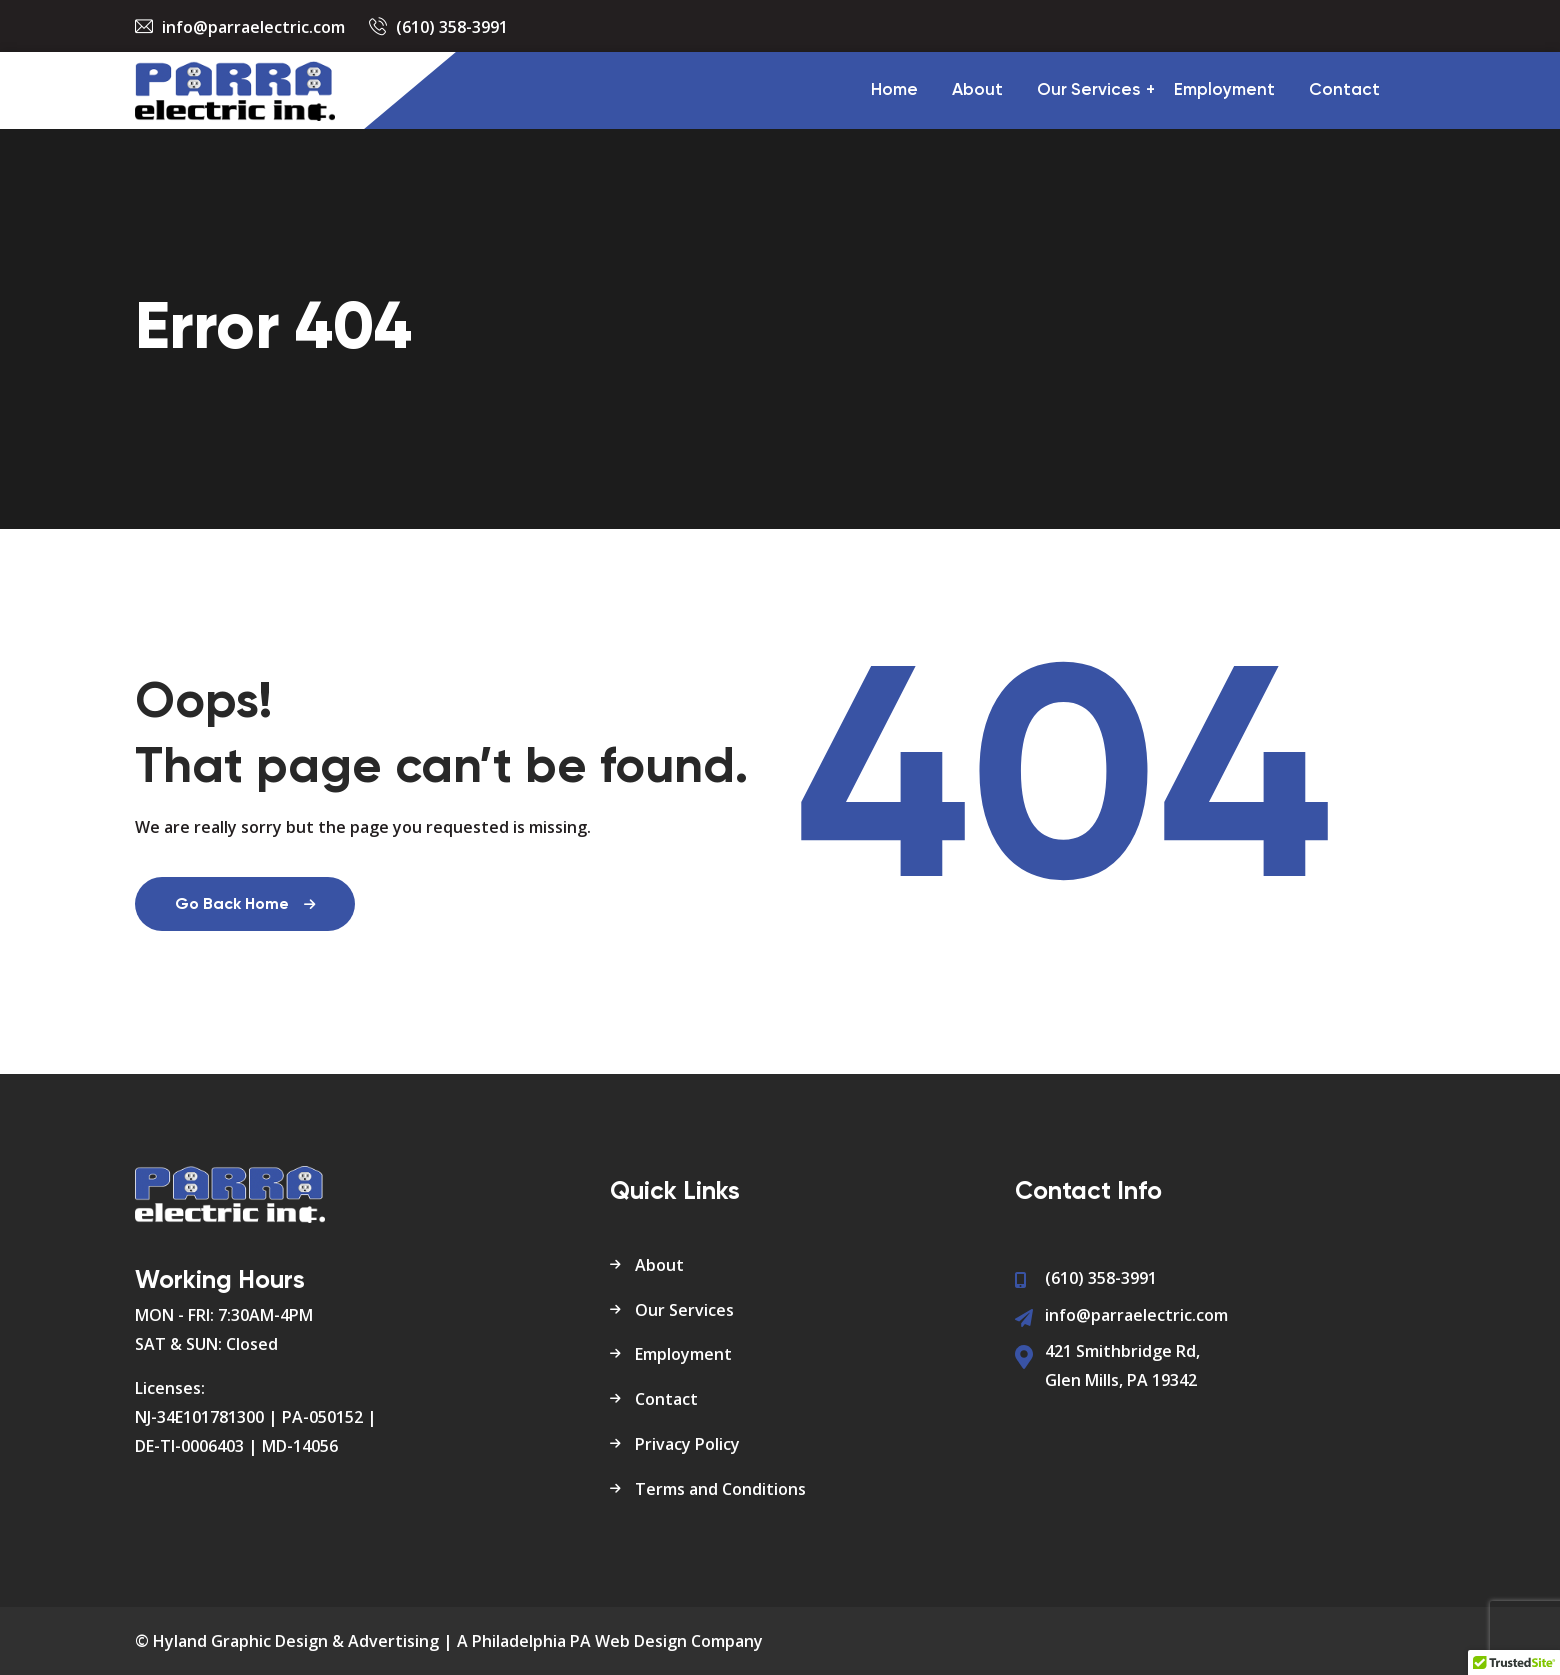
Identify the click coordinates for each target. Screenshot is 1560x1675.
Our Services (1088, 90)
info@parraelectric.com (253, 27)
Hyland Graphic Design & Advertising (296, 1641)
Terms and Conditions (720, 1489)
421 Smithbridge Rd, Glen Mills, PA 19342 (1122, 1365)
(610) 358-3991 (452, 27)
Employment (1224, 90)
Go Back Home (245, 905)
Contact (1344, 90)
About (977, 90)
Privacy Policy (687, 1444)
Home (894, 90)
